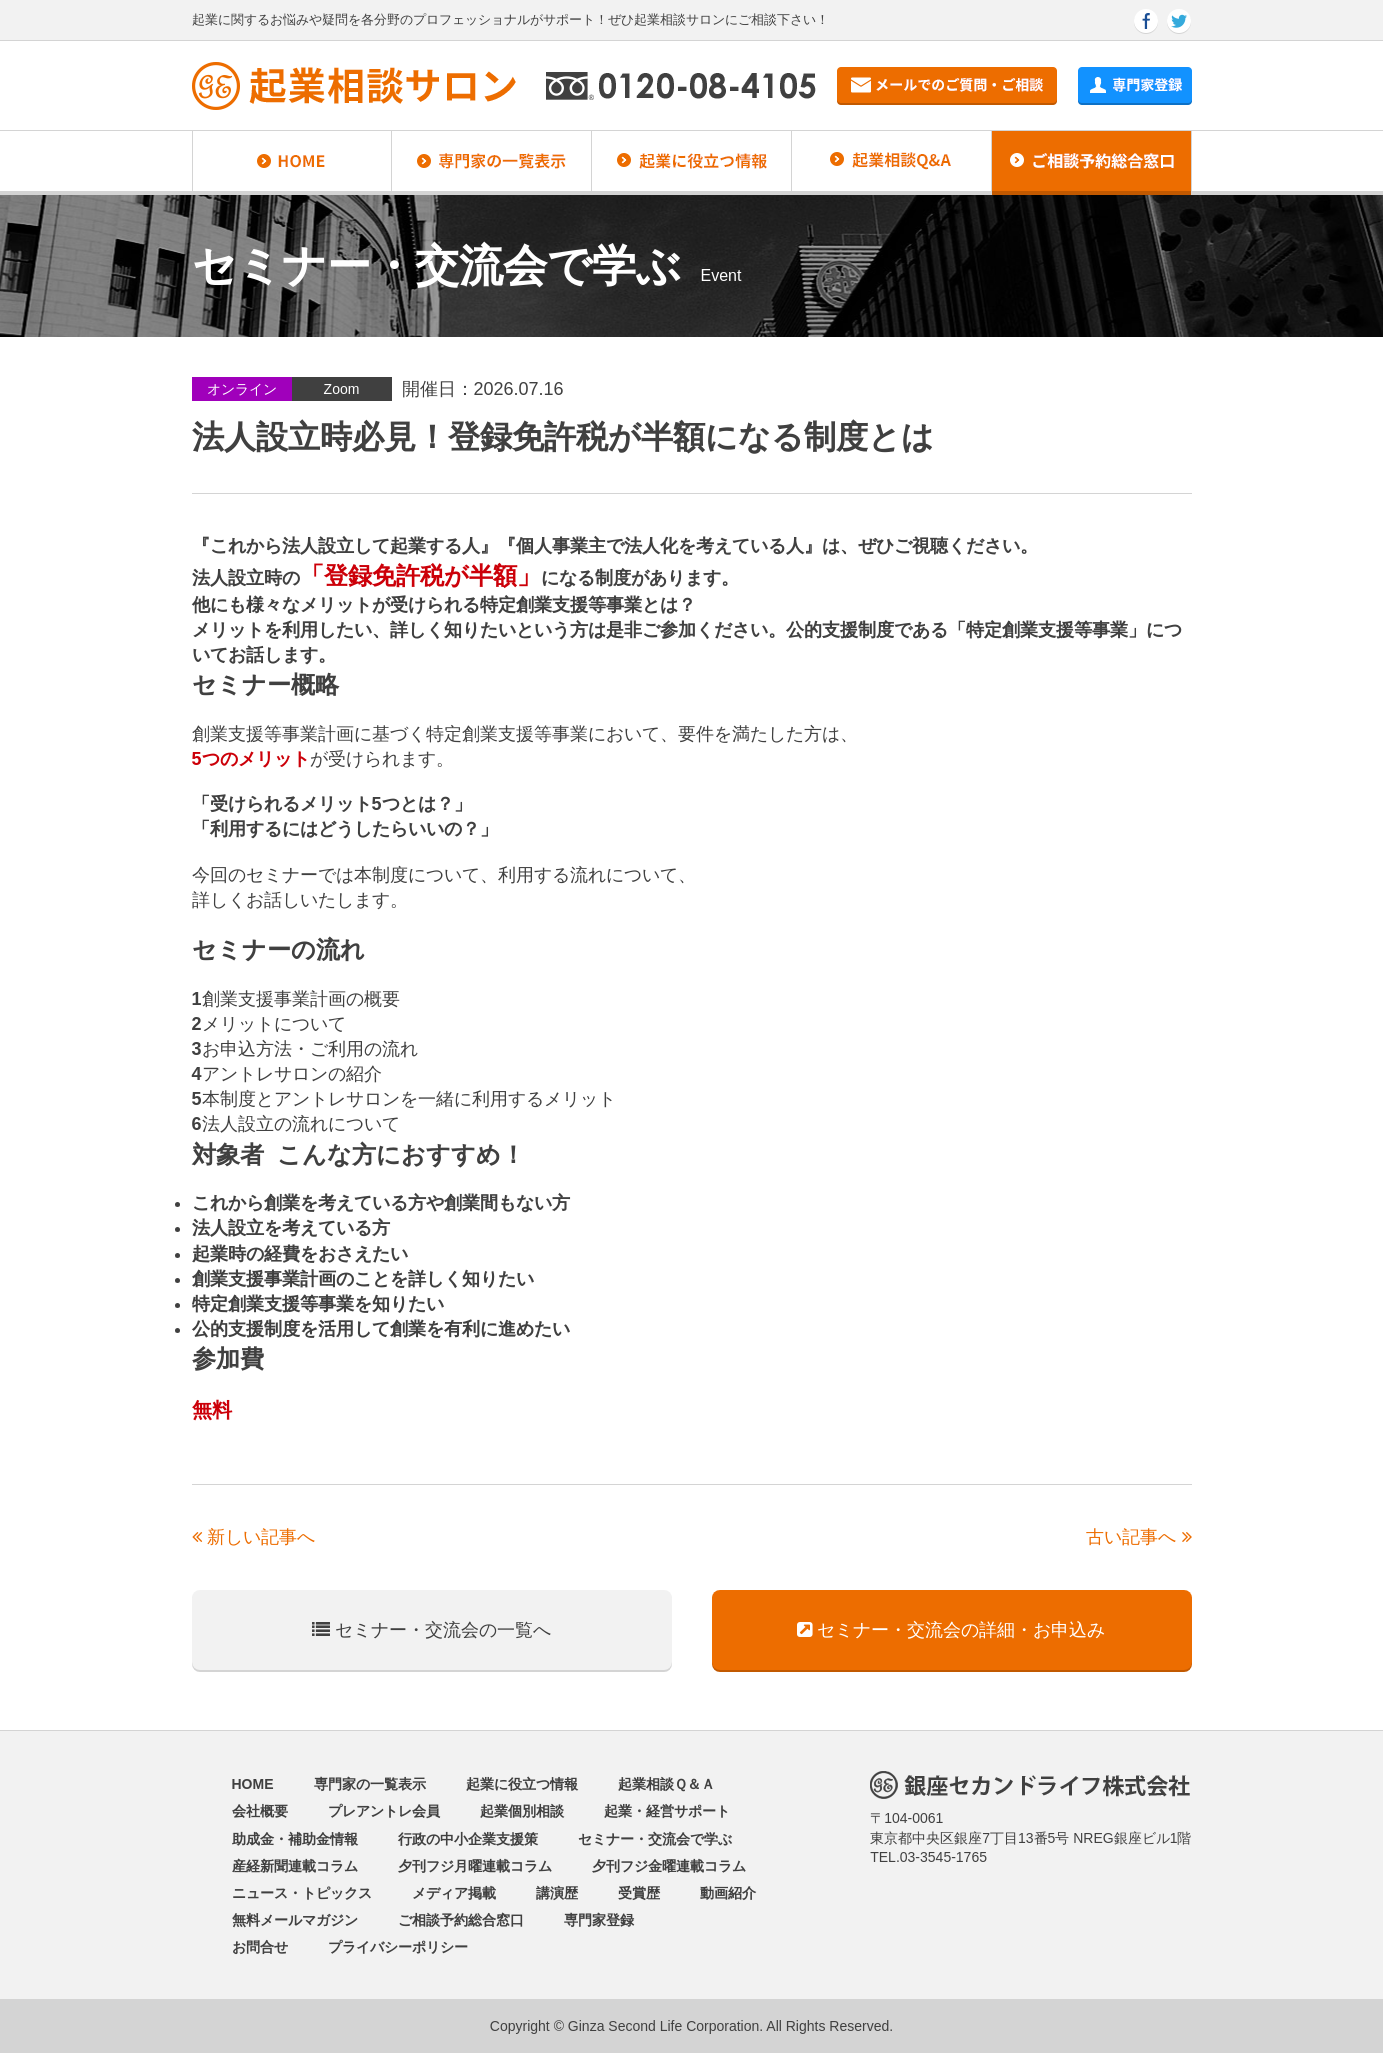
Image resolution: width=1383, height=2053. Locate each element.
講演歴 (557, 1893)
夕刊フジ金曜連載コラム (669, 1866)
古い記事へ (1138, 1537)
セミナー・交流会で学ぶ (655, 1839)
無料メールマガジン (295, 1920)
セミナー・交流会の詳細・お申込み (951, 1630)
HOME (253, 1784)
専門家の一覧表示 (370, 1784)
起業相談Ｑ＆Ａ (666, 1784)
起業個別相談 (522, 1811)
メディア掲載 (454, 1893)
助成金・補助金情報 (295, 1839)
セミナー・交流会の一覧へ (431, 1630)
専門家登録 (599, 1920)
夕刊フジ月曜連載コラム (475, 1866)
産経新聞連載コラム (295, 1866)
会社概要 (260, 1811)
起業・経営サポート (667, 1811)
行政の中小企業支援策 (468, 1839)
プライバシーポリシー (398, 1947)
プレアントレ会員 (384, 1811)
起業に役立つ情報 (522, 1784)
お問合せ (260, 1947)
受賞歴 (639, 1893)
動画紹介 (728, 1893)
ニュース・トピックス (302, 1893)
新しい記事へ (253, 1537)
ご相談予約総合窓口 (461, 1920)
